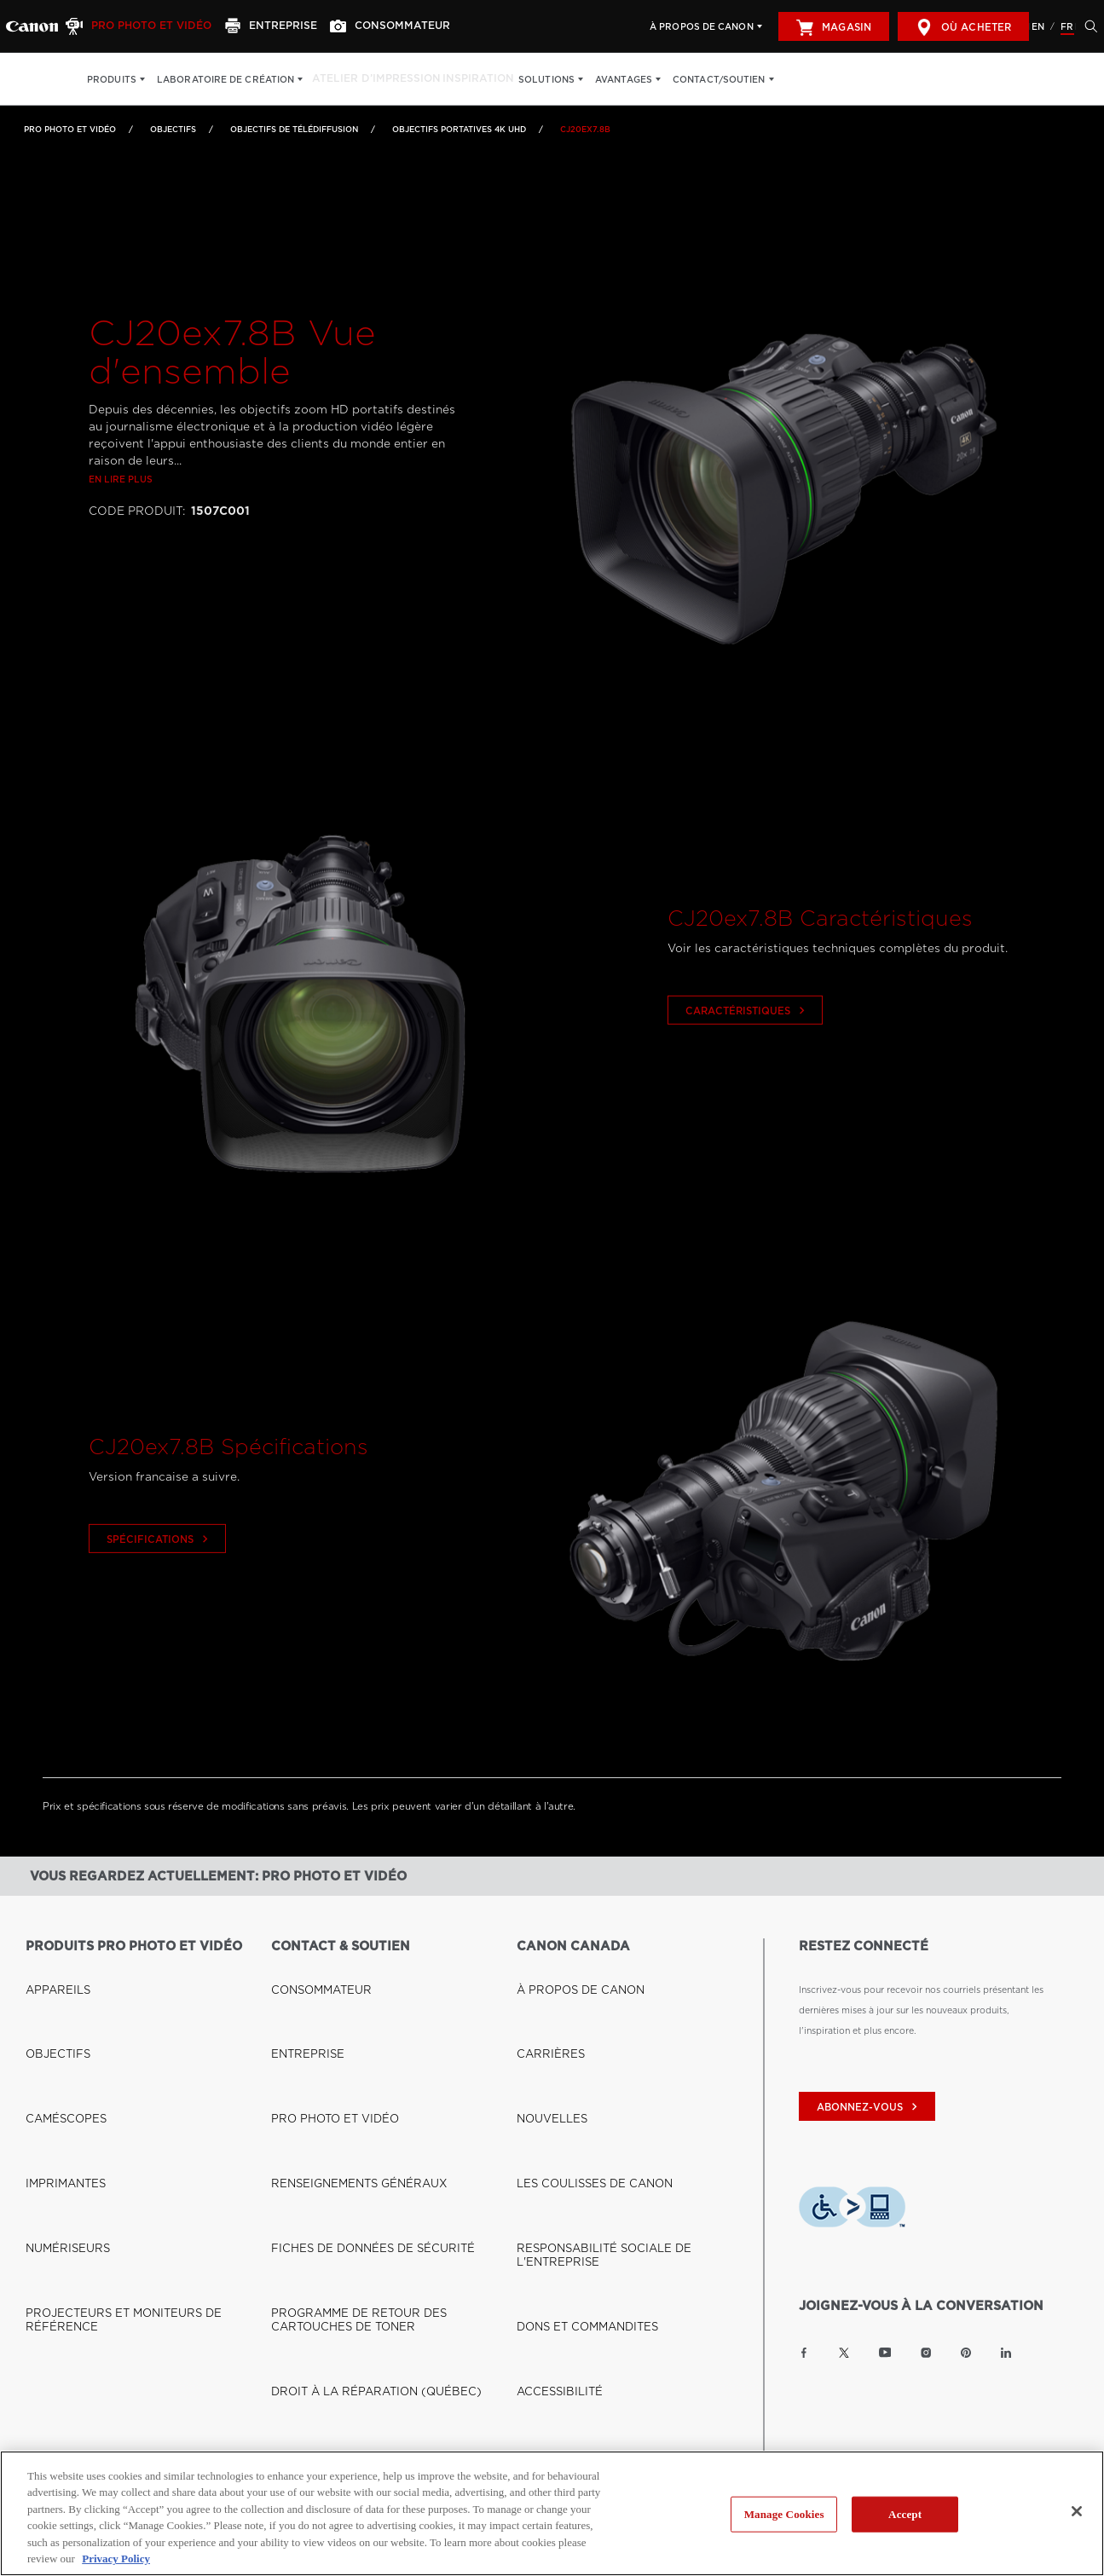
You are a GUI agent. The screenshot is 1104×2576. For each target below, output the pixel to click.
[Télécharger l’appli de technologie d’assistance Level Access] (852, 2209)
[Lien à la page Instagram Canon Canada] (926, 2353)
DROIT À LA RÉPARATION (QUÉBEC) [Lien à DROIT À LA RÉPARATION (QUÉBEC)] (355, 2111)
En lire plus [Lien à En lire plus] (121, 528)
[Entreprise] (260, 26)
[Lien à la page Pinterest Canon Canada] (966, 2353)
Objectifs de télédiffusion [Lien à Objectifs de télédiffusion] (294, 129)
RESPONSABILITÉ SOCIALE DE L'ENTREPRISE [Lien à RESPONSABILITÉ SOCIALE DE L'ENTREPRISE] (621, 2050)
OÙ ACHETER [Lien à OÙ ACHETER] (57, 2289)
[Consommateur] (370, 26)
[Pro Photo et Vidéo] (138, 26)
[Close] (1076, 2511)
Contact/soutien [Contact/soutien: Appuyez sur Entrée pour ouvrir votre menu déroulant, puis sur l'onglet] (704, 79)
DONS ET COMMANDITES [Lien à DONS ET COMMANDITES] (574, 2070)
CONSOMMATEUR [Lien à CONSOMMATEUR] (312, 1968)
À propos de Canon (702, 26)
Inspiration (464, 79)
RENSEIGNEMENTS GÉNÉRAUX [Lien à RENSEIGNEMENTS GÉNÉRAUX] (342, 2029)
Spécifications (159, 1588)
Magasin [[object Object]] (833, 27)
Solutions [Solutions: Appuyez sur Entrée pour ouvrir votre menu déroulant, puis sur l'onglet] (532, 79)
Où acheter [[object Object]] (963, 27)
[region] (552, 2513)
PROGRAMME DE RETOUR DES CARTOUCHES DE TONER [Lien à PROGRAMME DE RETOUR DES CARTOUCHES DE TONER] (384, 2080)
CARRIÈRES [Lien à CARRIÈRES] (544, 1989)
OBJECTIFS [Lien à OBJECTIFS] (173, 129)
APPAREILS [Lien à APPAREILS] (51, 1968)
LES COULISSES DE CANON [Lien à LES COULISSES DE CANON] (579, 2029)
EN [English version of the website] (1038, 26)
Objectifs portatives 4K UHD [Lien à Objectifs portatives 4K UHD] (459, 129)
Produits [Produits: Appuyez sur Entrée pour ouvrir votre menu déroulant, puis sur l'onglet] (111, 79)
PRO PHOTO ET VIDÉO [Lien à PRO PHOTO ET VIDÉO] (323, 2009)
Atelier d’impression (369, 79)
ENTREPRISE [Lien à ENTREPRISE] (300, 1989)
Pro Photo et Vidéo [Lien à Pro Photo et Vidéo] (70, 129)
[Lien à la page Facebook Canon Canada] (804, 2353)
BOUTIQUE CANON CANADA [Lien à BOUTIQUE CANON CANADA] (91, 2269)
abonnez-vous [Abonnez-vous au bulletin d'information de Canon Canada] (869, 2107)
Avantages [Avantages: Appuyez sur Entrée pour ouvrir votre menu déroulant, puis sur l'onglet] (609, 79)
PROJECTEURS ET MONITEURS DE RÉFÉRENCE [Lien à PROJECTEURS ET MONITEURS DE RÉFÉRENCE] (135, 2070)
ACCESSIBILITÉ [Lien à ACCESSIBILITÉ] (552, 2091)
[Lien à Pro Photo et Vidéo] (32, 26)
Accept (905, 2514)
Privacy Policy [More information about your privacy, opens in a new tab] (116, 2558)
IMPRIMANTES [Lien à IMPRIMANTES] (58, 2029)
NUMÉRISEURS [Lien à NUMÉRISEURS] (60, 2050)
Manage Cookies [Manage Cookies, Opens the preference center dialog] (784, 2514)
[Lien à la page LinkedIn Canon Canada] (1006, 2353)
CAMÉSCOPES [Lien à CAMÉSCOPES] (58, 2009)
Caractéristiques (747, 1060)
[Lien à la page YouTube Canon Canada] (885, 2353)
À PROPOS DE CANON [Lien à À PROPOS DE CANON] (568, 1968)
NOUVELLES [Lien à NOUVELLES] (545, 2009)
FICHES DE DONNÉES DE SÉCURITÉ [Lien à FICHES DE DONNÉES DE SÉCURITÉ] (352, 2050)
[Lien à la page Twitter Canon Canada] (844, 2353)
